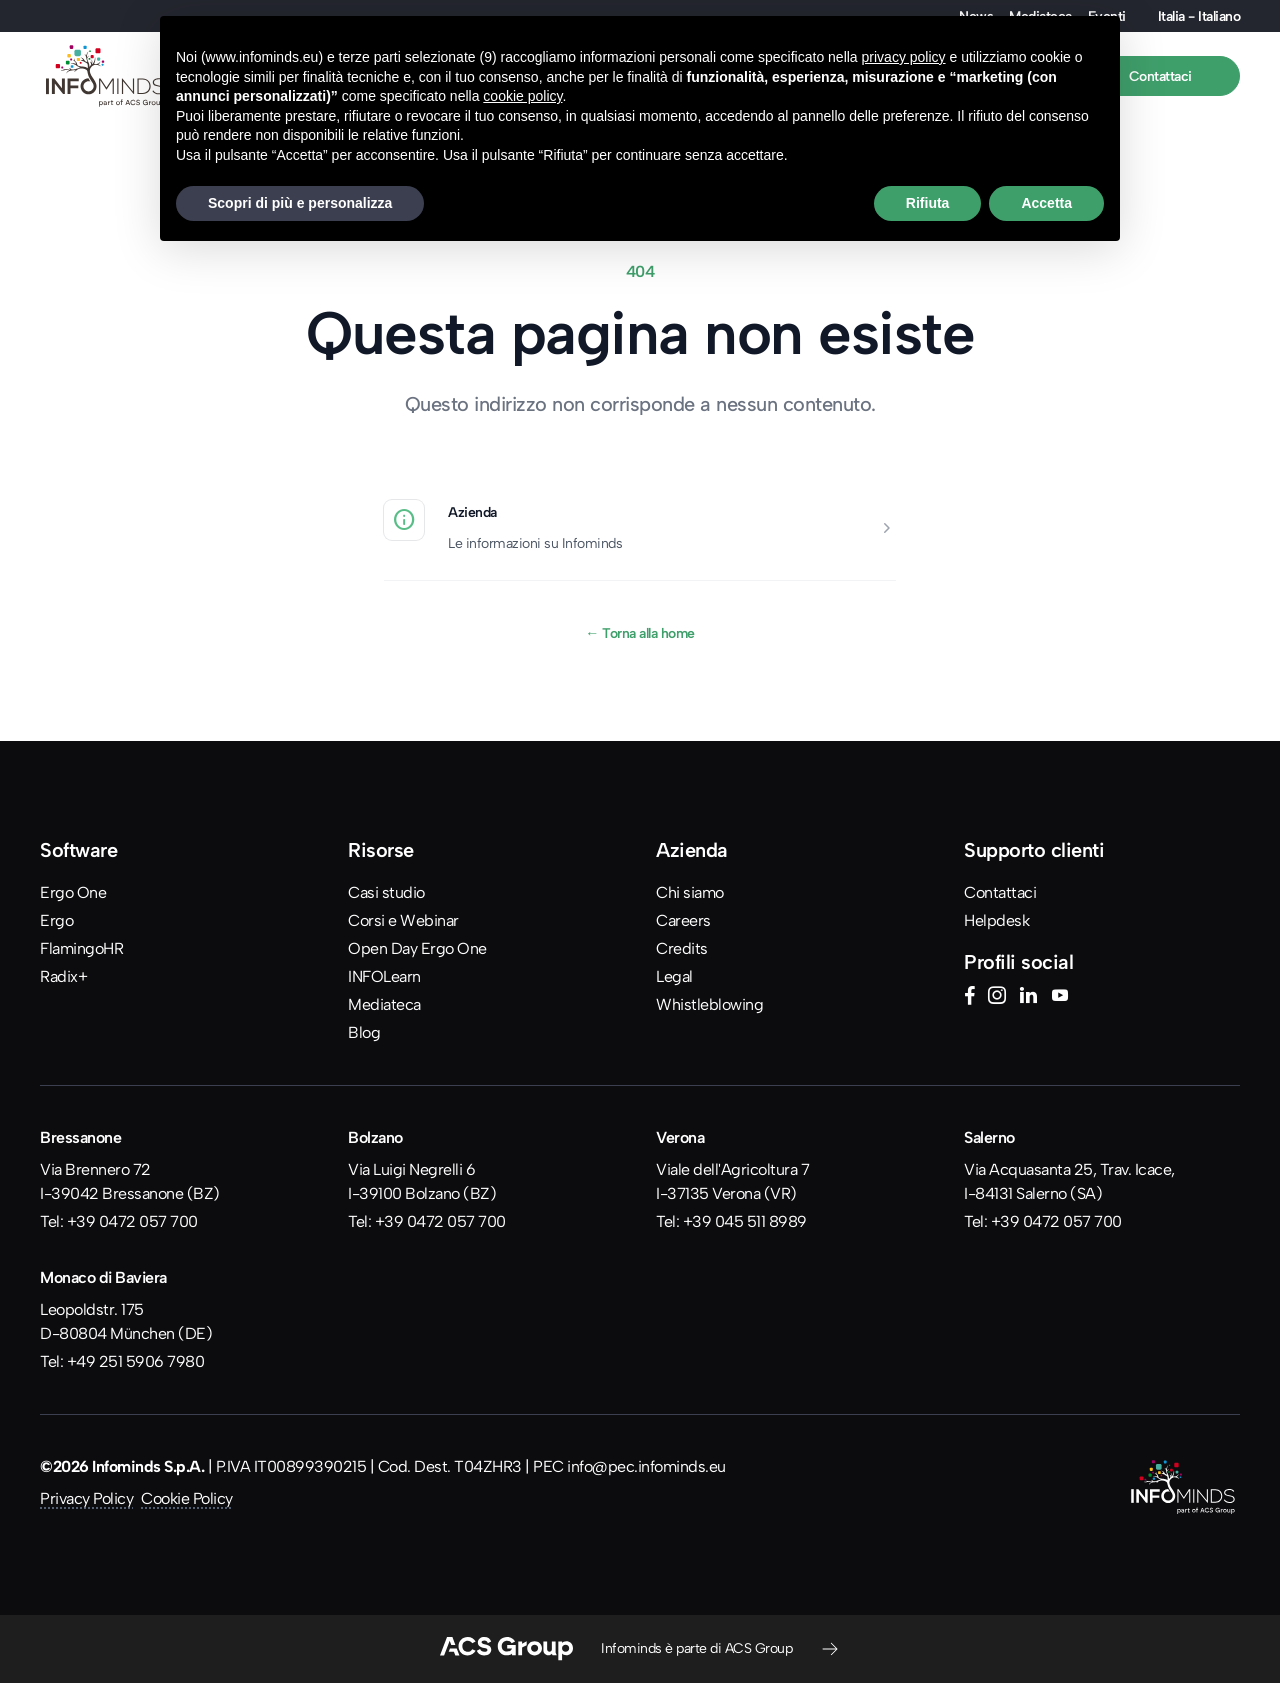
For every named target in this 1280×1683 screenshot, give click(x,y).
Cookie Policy (187, 1498)
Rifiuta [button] (928, 203)
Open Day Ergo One (417, 948)
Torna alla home (640, 633)
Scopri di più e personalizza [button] (300, 203)
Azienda (472, 512)
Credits (682, 948)
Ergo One (73, 892)
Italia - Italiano (1199, 16)
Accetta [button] (1046, 203)
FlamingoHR (81, 948)
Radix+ (63, 976)
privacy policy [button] (904, 57)
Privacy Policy (86, 1498)
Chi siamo (690, 892)
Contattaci (1000, 892)
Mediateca (384, 1004)
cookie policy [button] (522, 96)
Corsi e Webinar (403, 920)
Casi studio (386, 892)
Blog (364, 1032)
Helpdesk (996, 920)
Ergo (56, 920)
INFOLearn (384, 976)
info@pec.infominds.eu (646, 1466)
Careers (683, 920)
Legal (674, 976)
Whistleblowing (709, 1004)
